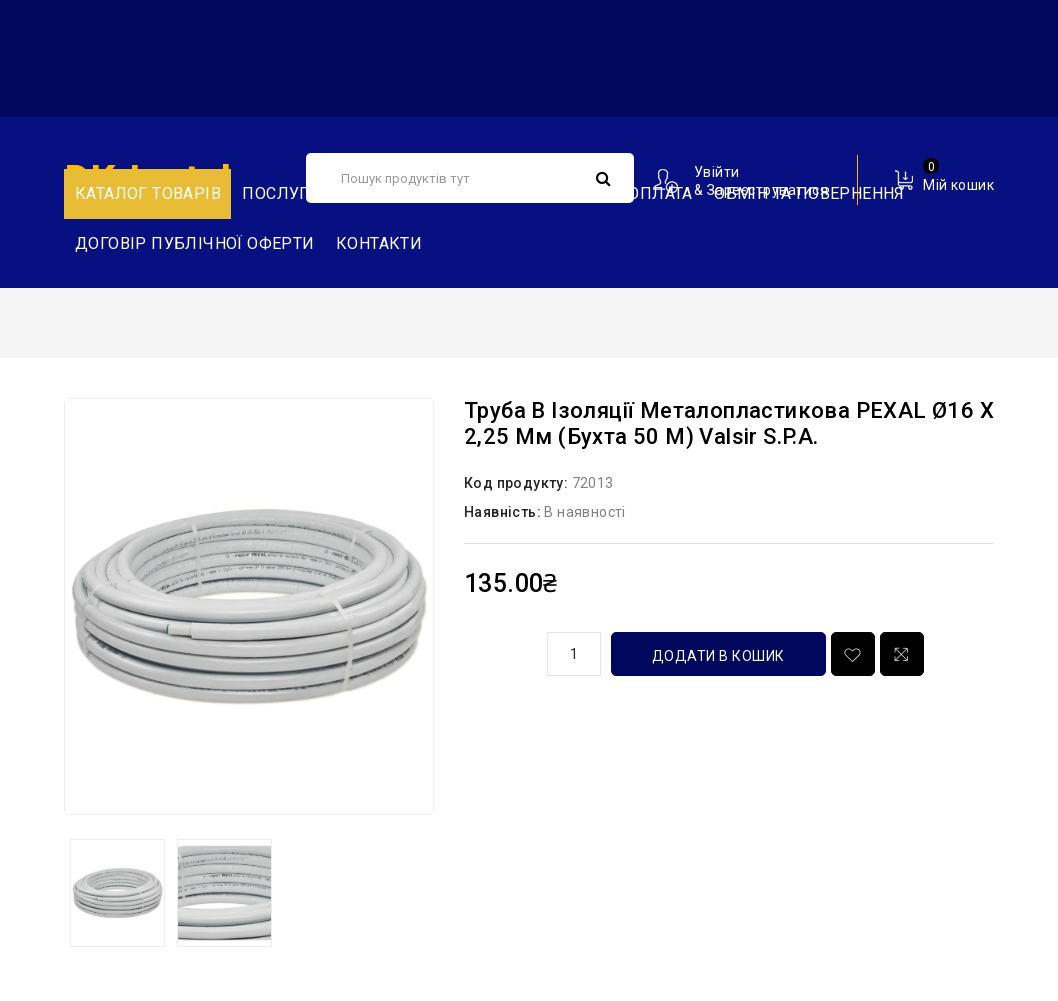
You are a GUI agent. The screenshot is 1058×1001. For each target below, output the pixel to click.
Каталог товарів (148, 193)
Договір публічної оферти (195, 243)
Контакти (379, 243)
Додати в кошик (718, 656)
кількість (498, 651)
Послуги (281, 193)
